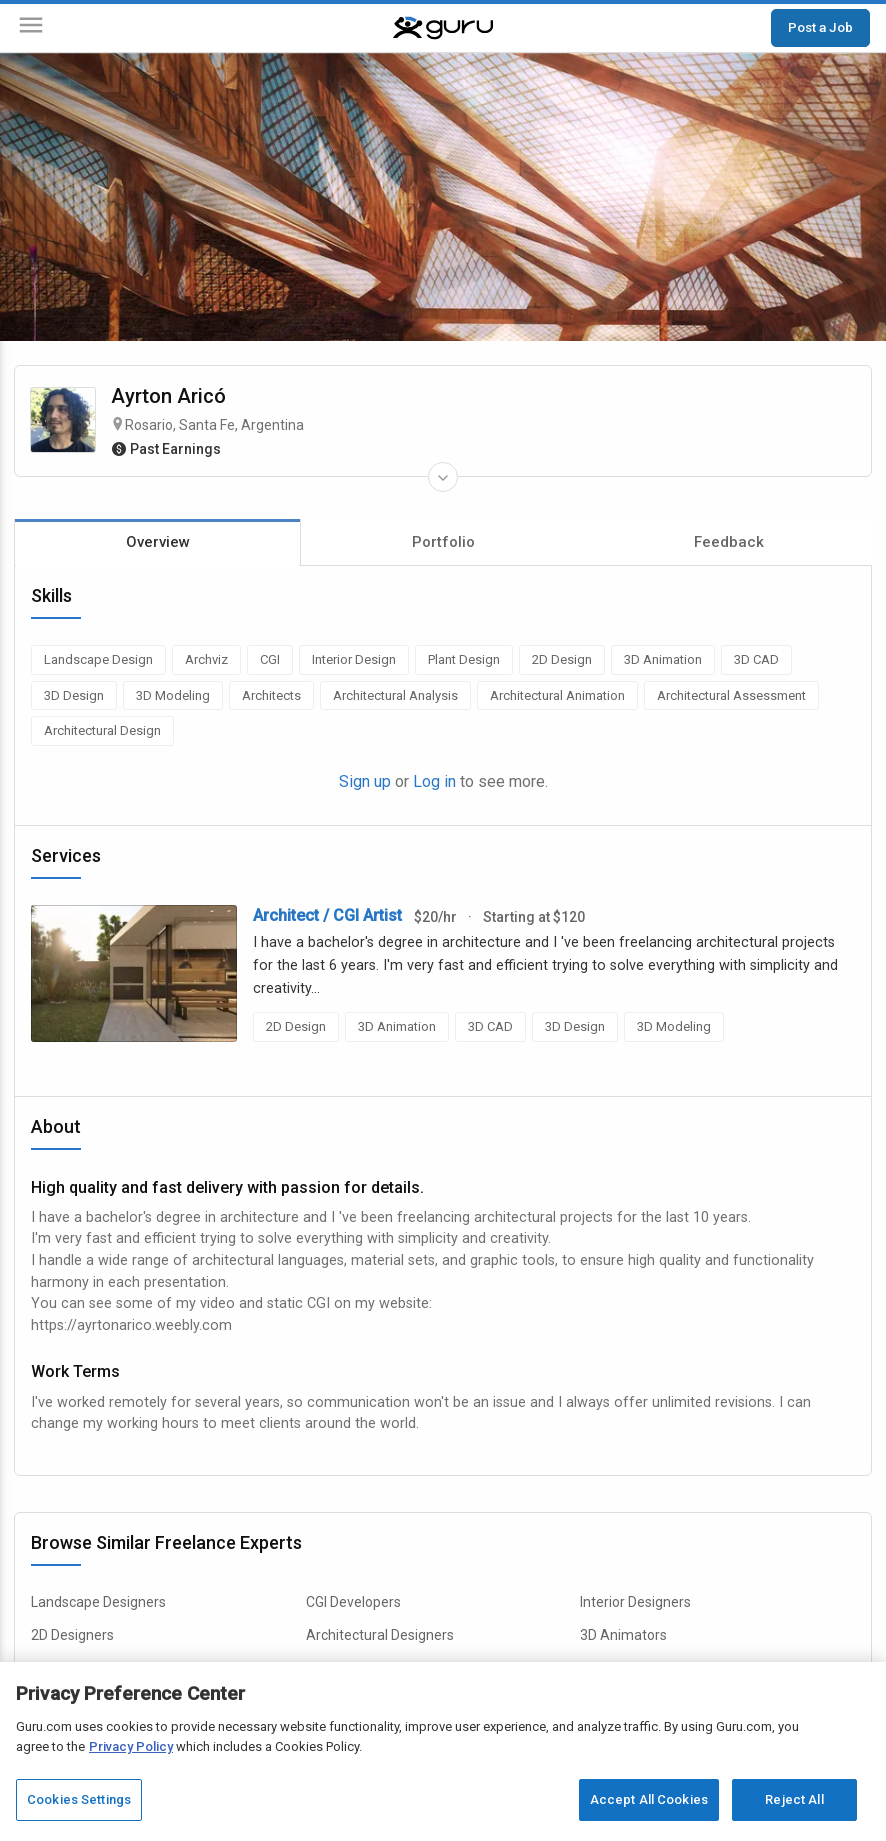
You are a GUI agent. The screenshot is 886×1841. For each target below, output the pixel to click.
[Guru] (443, 28)
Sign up (365, 781)
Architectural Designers (380, 1635)
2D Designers (72, 1635)
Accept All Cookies (649, 1799)
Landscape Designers (98, 1602)
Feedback (729, 542)
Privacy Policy (131, 1746)
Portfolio (443, 542)
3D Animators (623, 1635)
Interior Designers (635, 1602)
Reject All (794, 1799)
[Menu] (31, 28)
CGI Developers (353, 1602)
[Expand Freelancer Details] (443, 477)
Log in (434, 781)
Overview (158, 542)
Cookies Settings (79, 1799)
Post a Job (820, 27)
